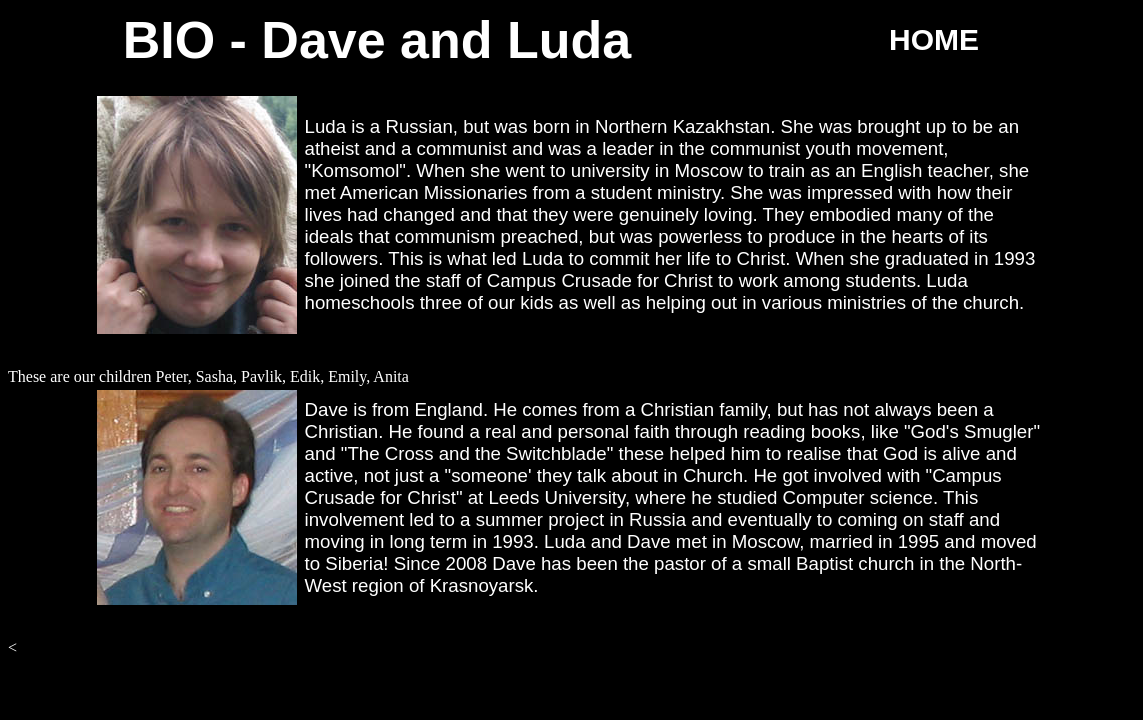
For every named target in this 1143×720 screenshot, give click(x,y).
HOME (934, 39)
